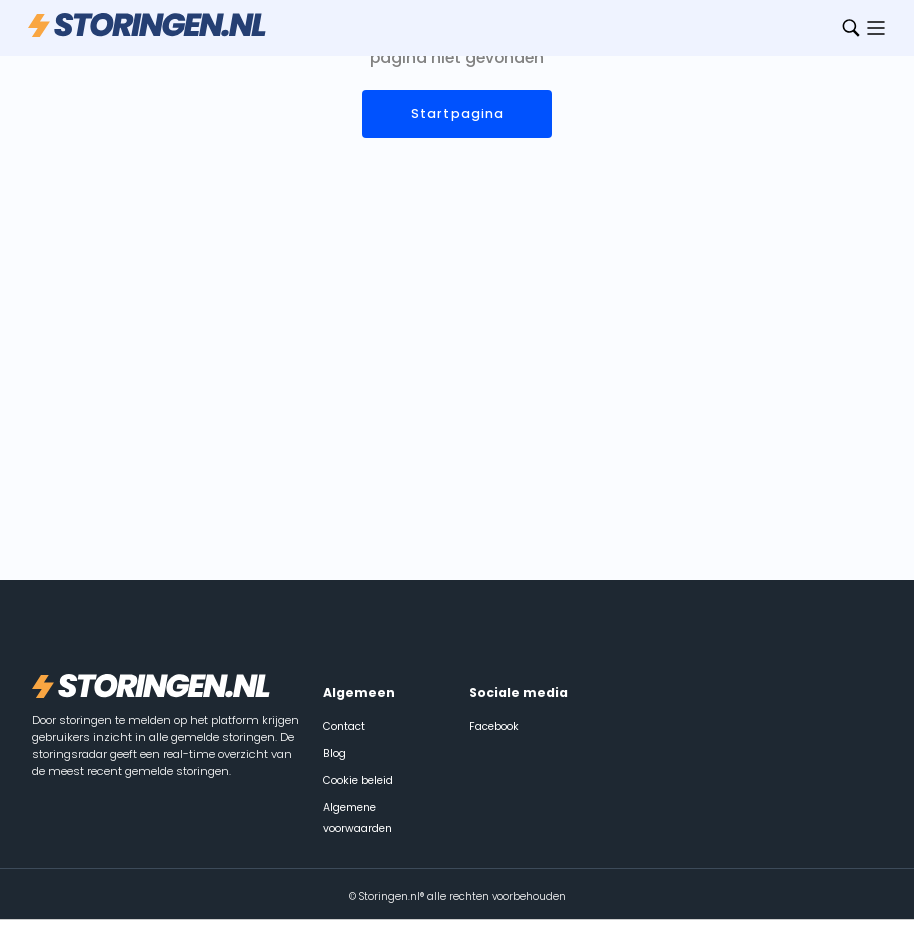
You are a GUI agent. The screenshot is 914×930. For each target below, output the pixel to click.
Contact (344, 726)
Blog (334, 753)
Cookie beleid (358, 780)
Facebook (494, 726)
